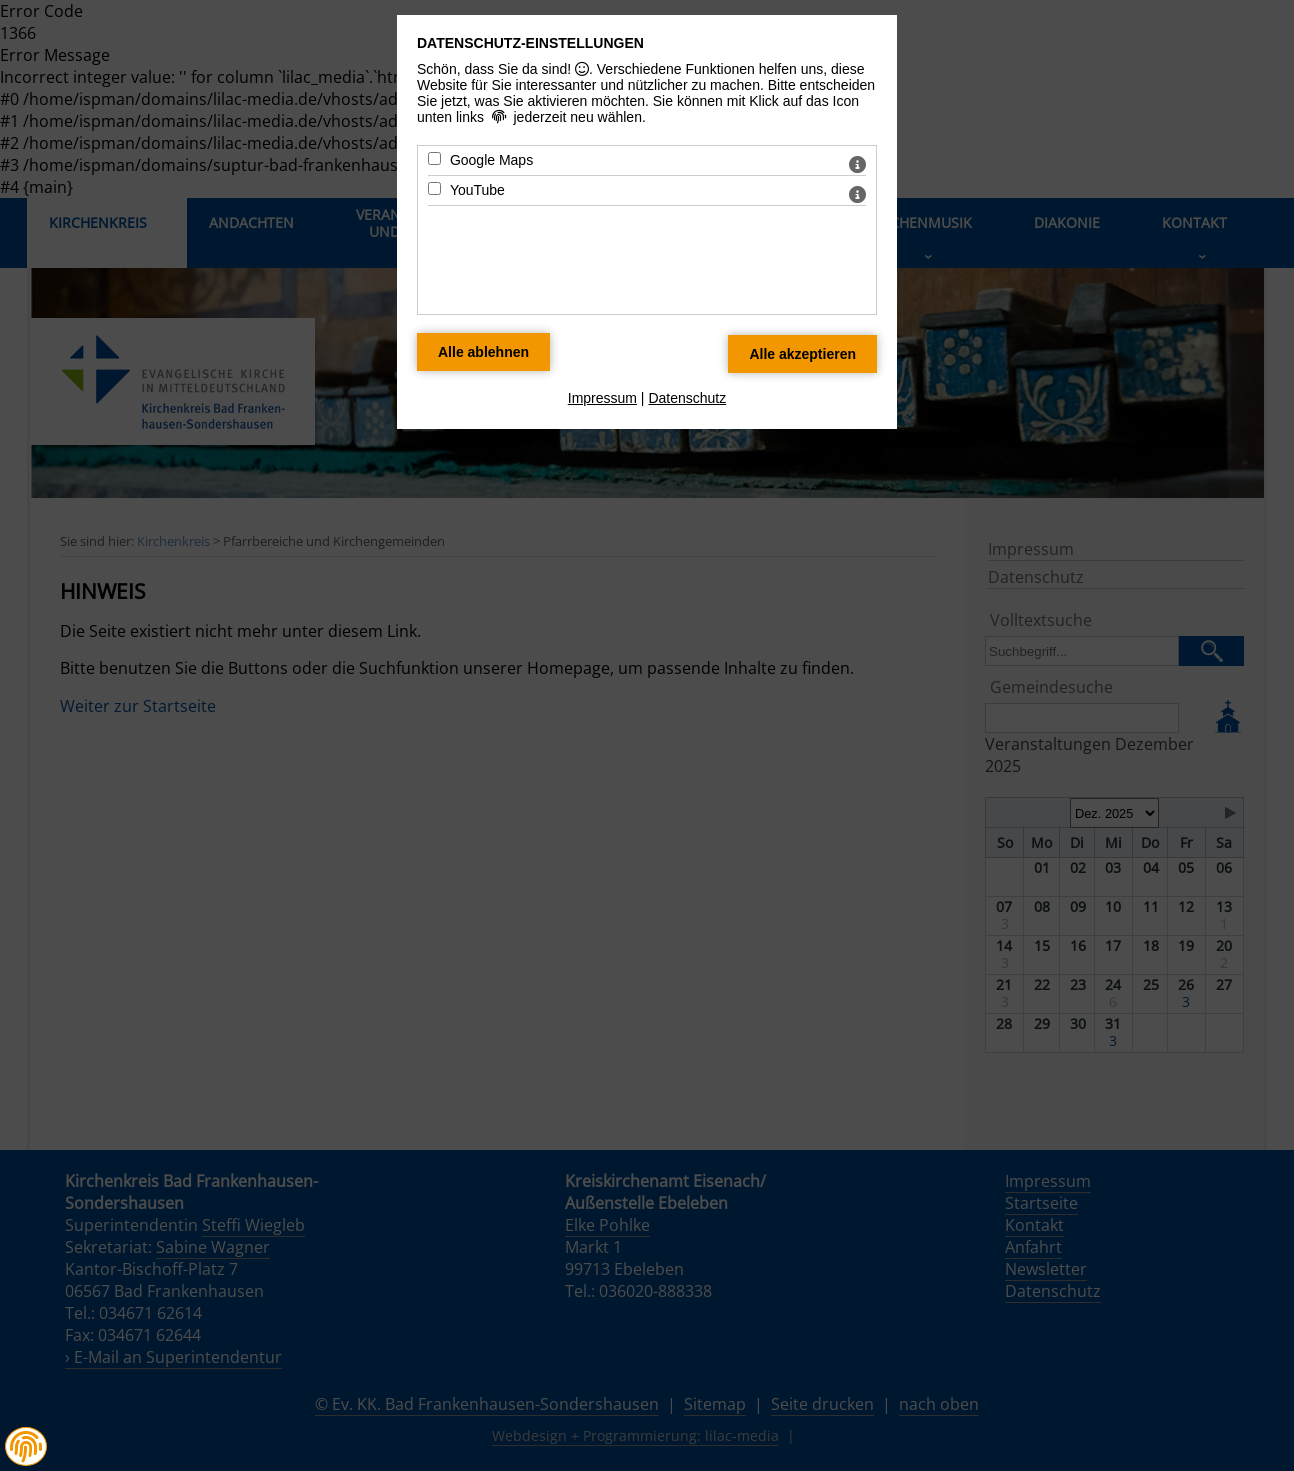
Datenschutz (687, 398)
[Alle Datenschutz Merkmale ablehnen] (483, 352)
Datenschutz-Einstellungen (530, 43)
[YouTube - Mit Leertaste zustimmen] (434, 188)
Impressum (602, 398)
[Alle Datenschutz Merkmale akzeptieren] (802, 354)
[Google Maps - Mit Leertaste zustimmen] (434, 158)
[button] (26, 1447)
